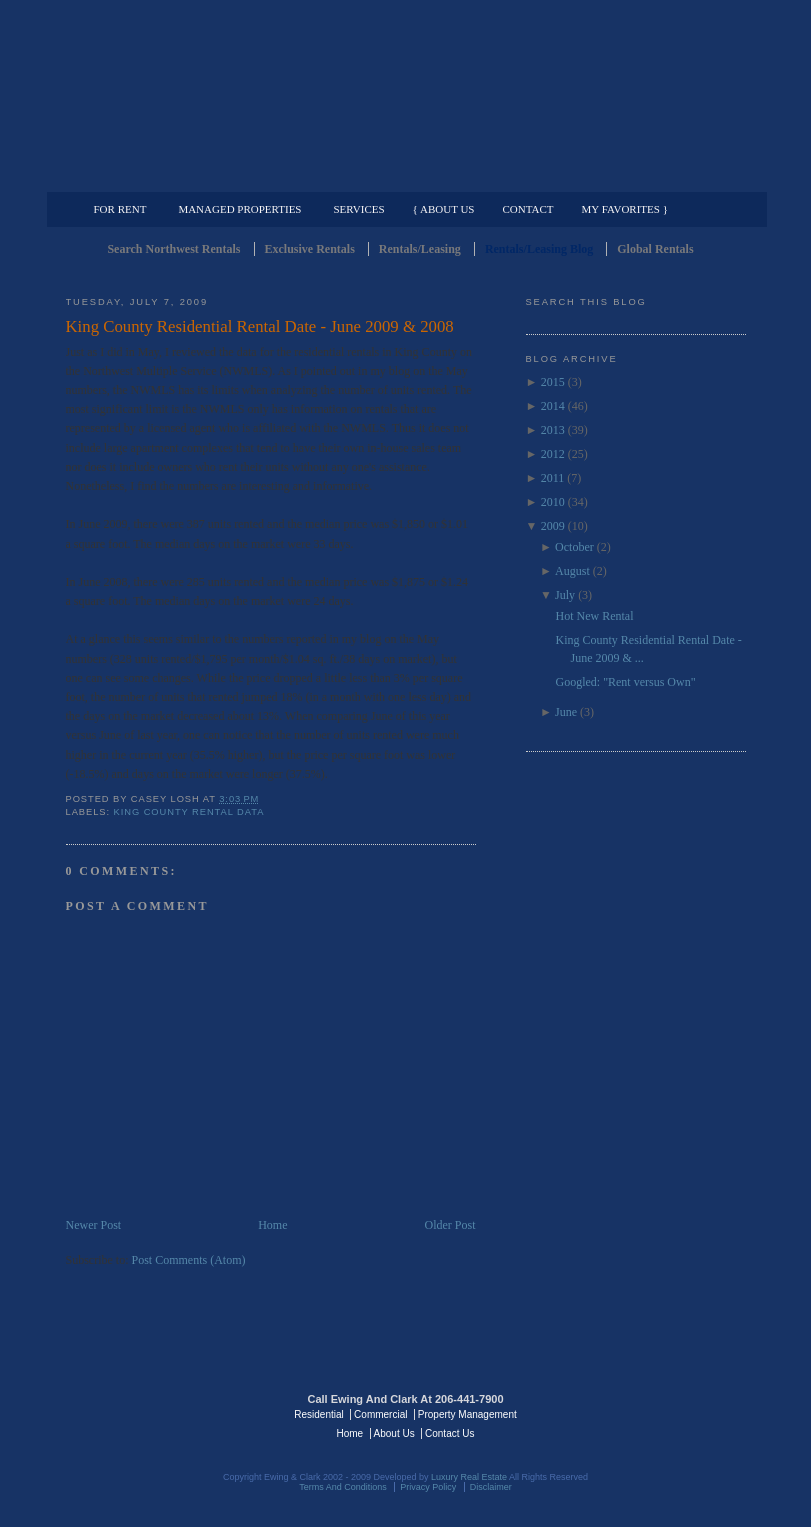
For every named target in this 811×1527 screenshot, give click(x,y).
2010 (553, 502)
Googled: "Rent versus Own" (625, 682)
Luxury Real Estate (659, 1413)
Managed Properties (239, 209)
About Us (394, 1433)
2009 (553, 526)
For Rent (120, 209)
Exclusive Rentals (310, 249)
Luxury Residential (168, 176)
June (566, 712)
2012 (553, 454)
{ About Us (444, 209)
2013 (553, 430)
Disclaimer (491, 1487)
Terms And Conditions (343, 1487)
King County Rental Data (189, 812)
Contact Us (449, 1433)
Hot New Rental (594, 616)
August (572, 571)
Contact (528, 209)
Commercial (402, 176)
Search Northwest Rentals (173, 249)
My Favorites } (625, 209)
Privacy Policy (428, 1487)
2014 (553, 406)
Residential (318, 1414)
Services (358, 209)
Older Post (450, 1225)
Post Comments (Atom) (189, 1260)
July (565, 595)
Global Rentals (655, 249)
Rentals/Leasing (420, 249)
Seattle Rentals (406, 95)
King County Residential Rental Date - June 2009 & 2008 (260, 326)
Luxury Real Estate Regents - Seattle (153, 1413)
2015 (553, 382)
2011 (553, 478)
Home (272, 1225)
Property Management (641, 176)
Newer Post (94, 1225)
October (574, 547)
